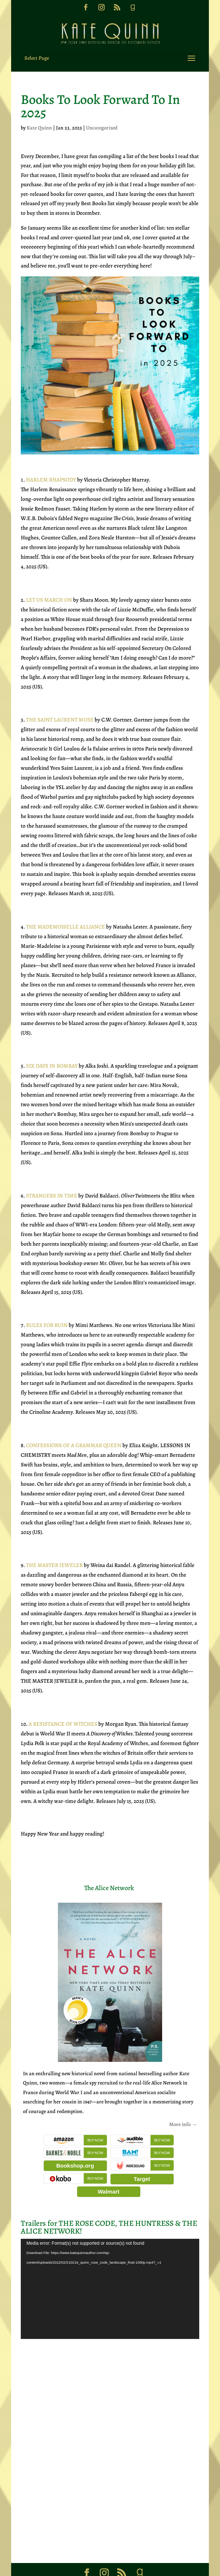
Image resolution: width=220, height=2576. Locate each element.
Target (142, 2158)
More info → (183, 2103)
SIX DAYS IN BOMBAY (52, 1045)
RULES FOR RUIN (47, 1304)
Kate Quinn (39, 107)
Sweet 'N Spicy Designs (132, 2566)
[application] (110, 2268)
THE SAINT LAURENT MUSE (59, 699)
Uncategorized (102, 107)
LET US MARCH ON (49, 579)
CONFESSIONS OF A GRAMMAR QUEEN (73, 1424)
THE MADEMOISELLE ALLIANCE (65, 906)
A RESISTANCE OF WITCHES (63, 1703)
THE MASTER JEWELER (54, 1544)
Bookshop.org (75, 2145)
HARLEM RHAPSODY (51, 459)
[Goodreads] (132, 9)
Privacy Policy (172, 2566)
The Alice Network (109, 1867)
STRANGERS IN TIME (51, 1175)
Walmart (108, 2171)
